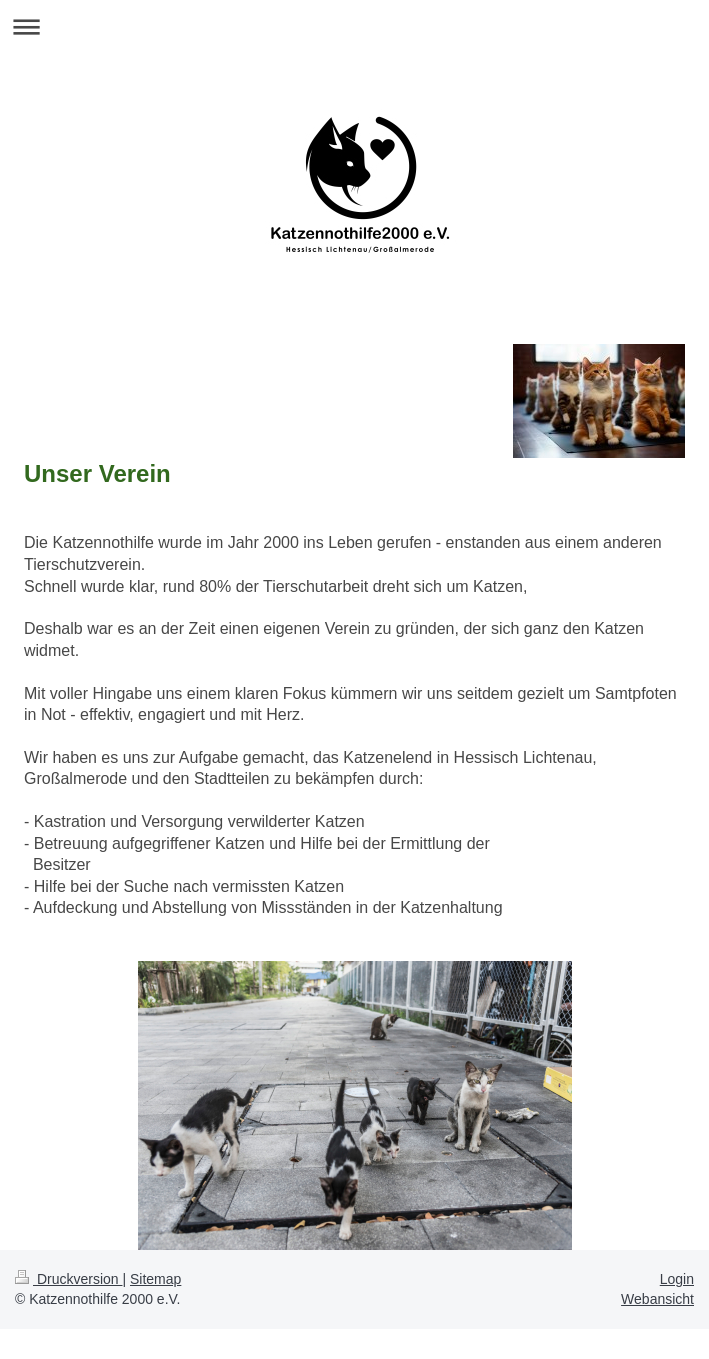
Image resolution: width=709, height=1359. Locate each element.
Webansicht (657, 1299)
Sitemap (155, 1279)
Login (677, 1279)
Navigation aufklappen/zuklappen (354, 26)
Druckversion (68, 1279)
